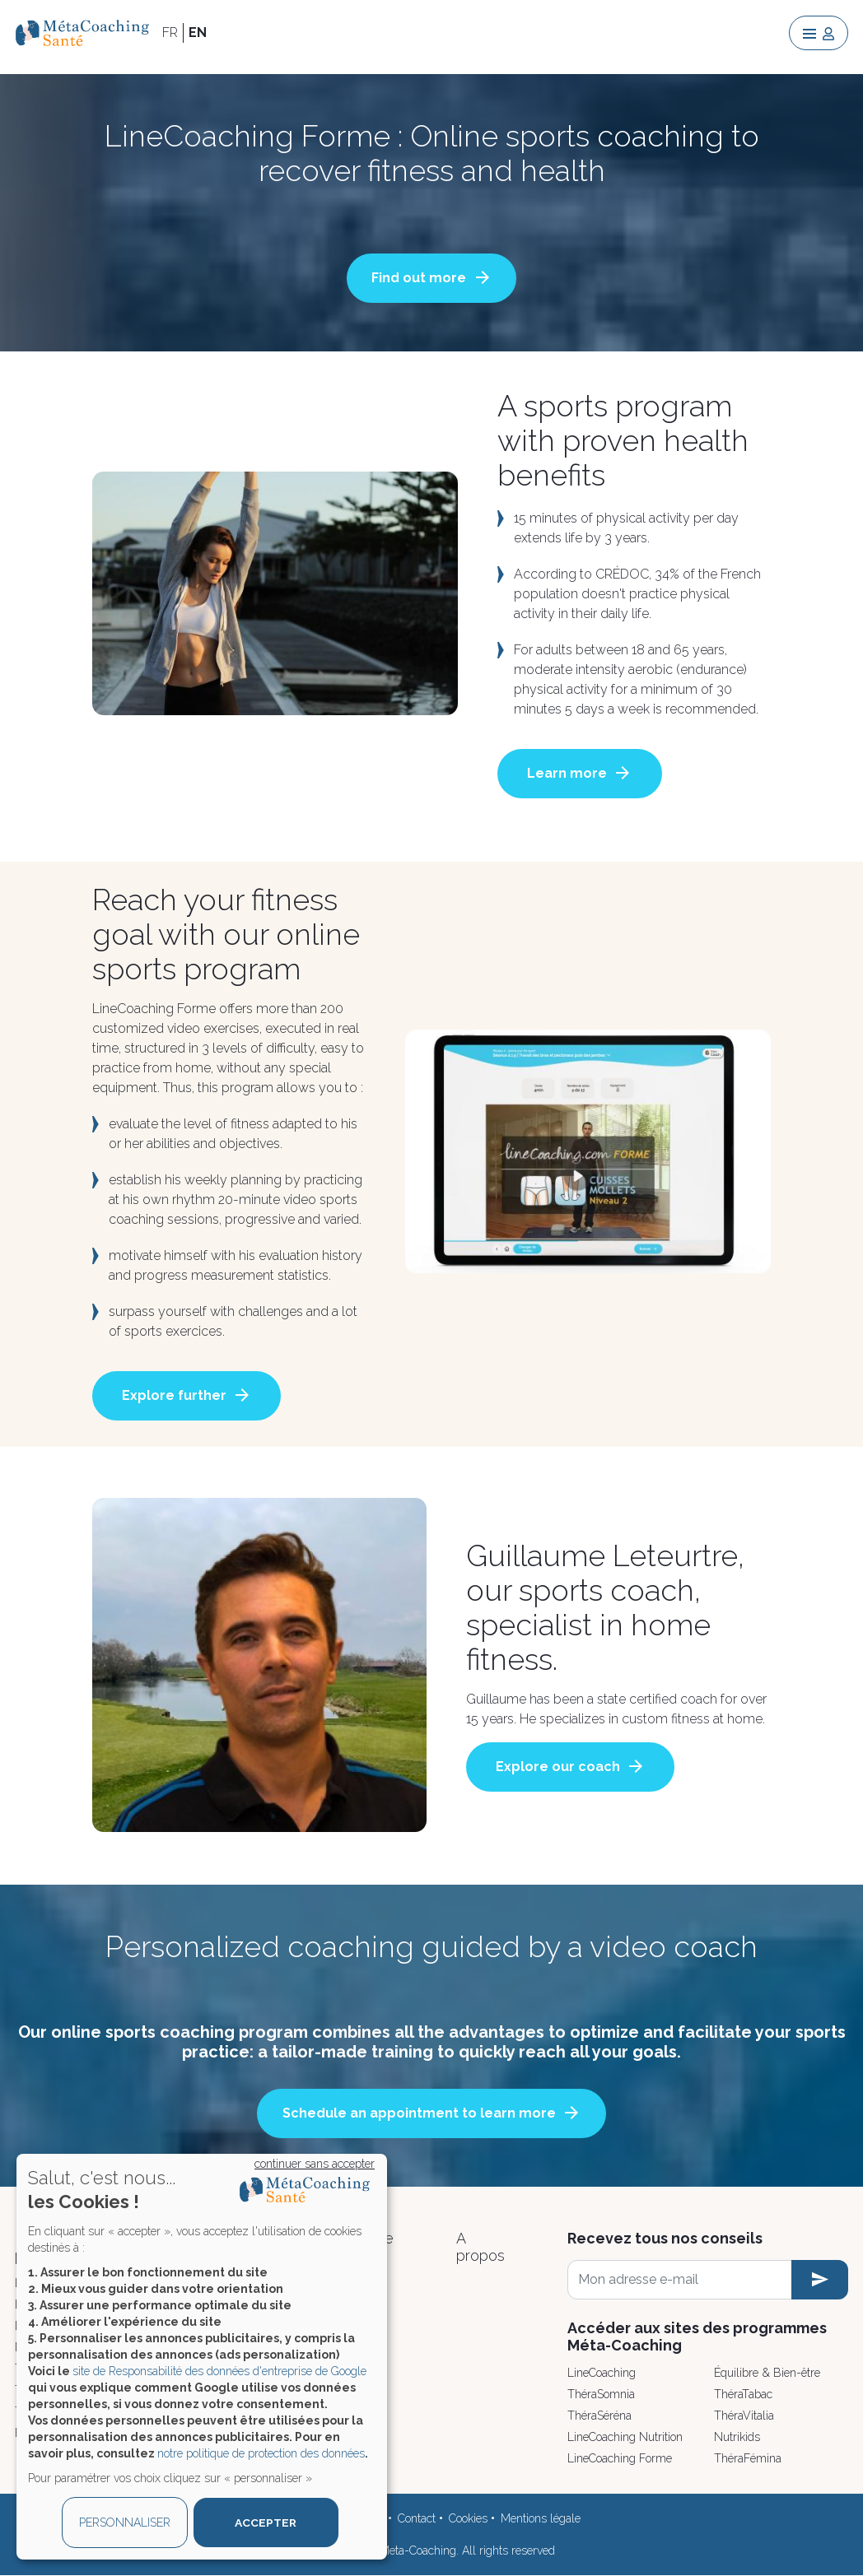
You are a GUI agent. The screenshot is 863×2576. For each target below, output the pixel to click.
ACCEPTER (266, 2522)
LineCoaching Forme (619, 2458)
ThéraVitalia (744, 2415)
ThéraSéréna (599, 2415)
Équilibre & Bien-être (767, 2372)
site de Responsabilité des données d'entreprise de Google (219, 2371)
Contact (417, 2518)
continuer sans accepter (314, 2163)
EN (198, 32)
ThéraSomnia (601, 2394)
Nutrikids (737, 2436)
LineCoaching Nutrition (625, 2436)
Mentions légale (541, 2518)
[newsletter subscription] (819, 2279)
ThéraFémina (747, 2458)
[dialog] (201, 2357)
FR (170, 32)
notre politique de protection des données (261, 2453)
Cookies (468, 2518)
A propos (480, 2247)
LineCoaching (601, 2372)
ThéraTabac (743, 2394)
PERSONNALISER (124, 2522)
